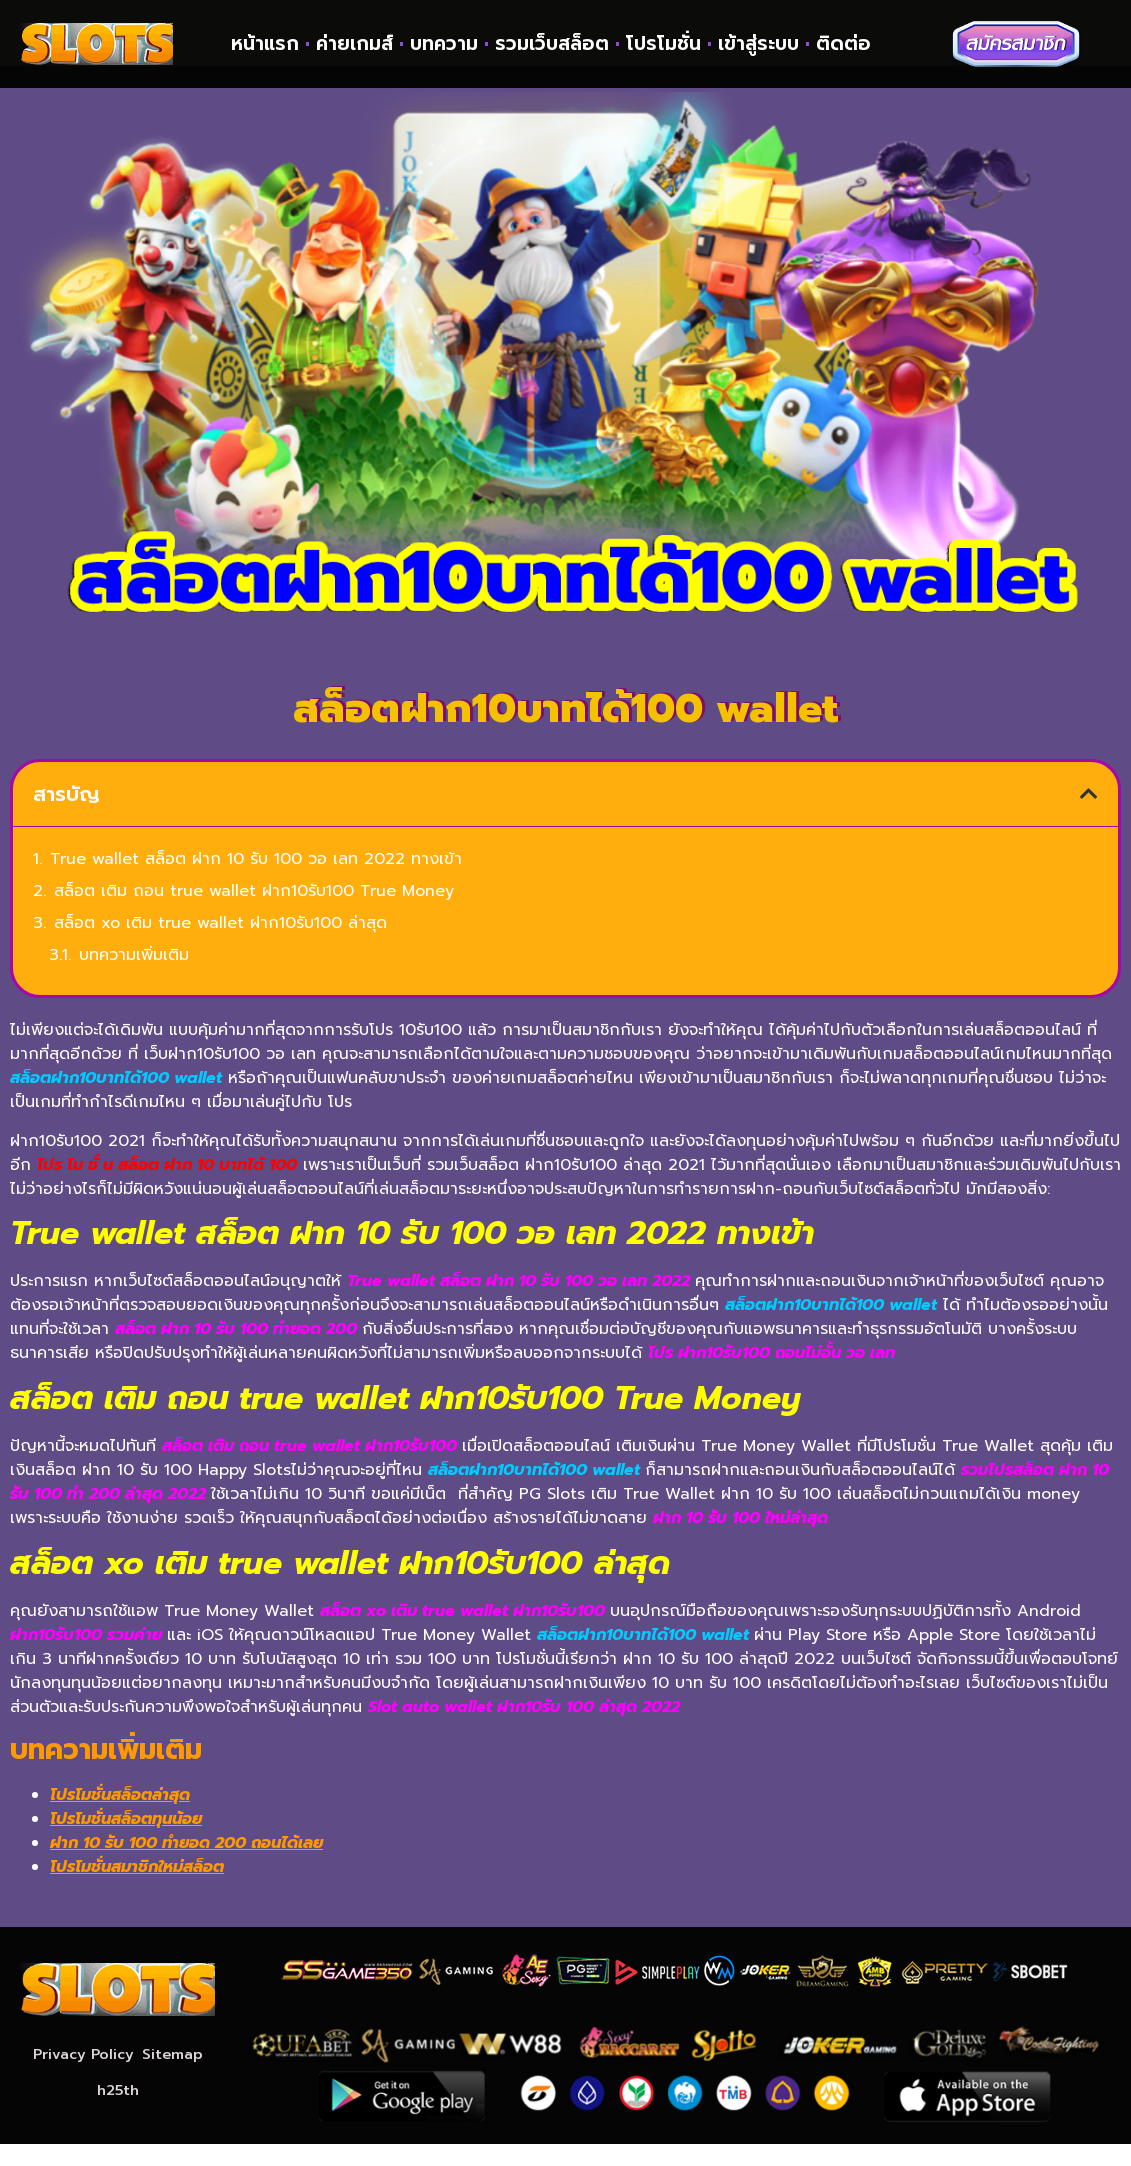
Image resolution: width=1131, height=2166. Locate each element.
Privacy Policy (82, 2077)
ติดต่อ (843, 44)
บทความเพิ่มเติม (134, 978)
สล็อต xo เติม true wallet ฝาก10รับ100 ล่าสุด (220, 946)
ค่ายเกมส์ (354, 44)
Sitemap (174, 2077)
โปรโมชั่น (663, 44)
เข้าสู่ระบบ (758, 44)
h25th (118, 2113)
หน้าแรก (265, 44)
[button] (1089, 817)
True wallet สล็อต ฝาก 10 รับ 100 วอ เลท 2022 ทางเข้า (256, 882)
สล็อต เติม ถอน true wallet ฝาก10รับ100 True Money (254, 914)
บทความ (444, 44)
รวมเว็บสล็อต (552, 44)
